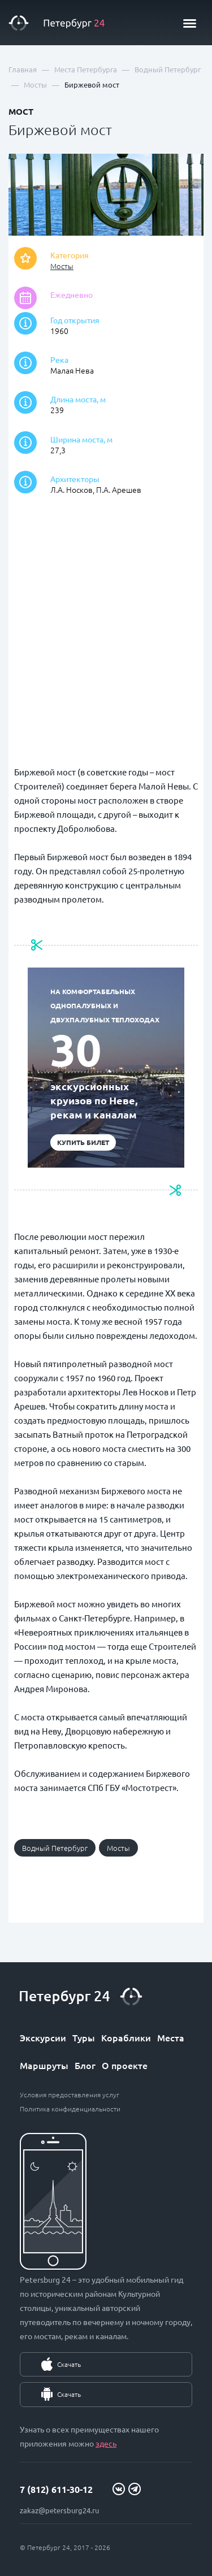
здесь (106, 2443)
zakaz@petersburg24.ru (59, 2510)
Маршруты (44, 2065)
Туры (83, 2037)
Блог (85, 2065)
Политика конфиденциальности (70, 2108)
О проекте (125, 2065)
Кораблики (126, 2037)
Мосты (61, 266)
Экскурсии (43, 2037)
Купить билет (83, 1142)
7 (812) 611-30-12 (56, 2489)
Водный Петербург (55, 1847)
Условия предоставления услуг (69, 2094)
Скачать (69, 2364)
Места (170, 2037)
